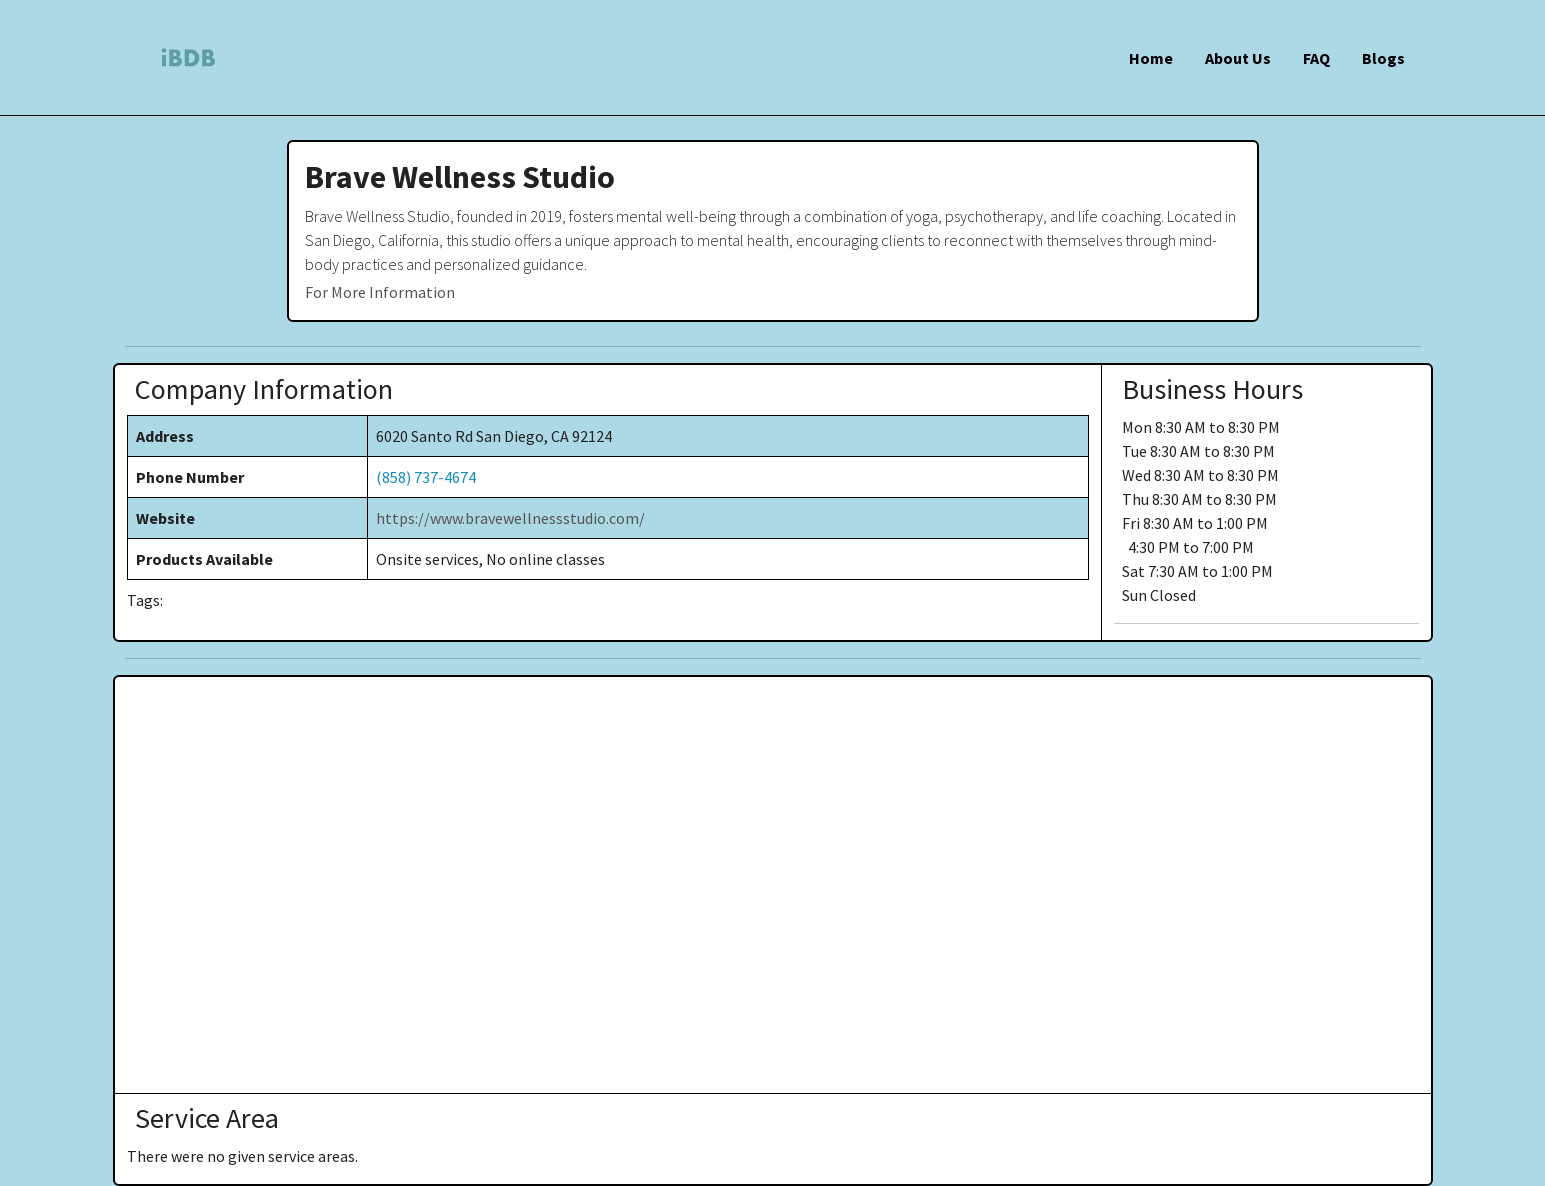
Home (1151, 58)
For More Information (380, 292)
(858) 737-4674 (426, 477)
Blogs (1383, 58)
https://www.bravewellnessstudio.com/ (510, 518)
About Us (1238, 58)
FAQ (1316, 58)
